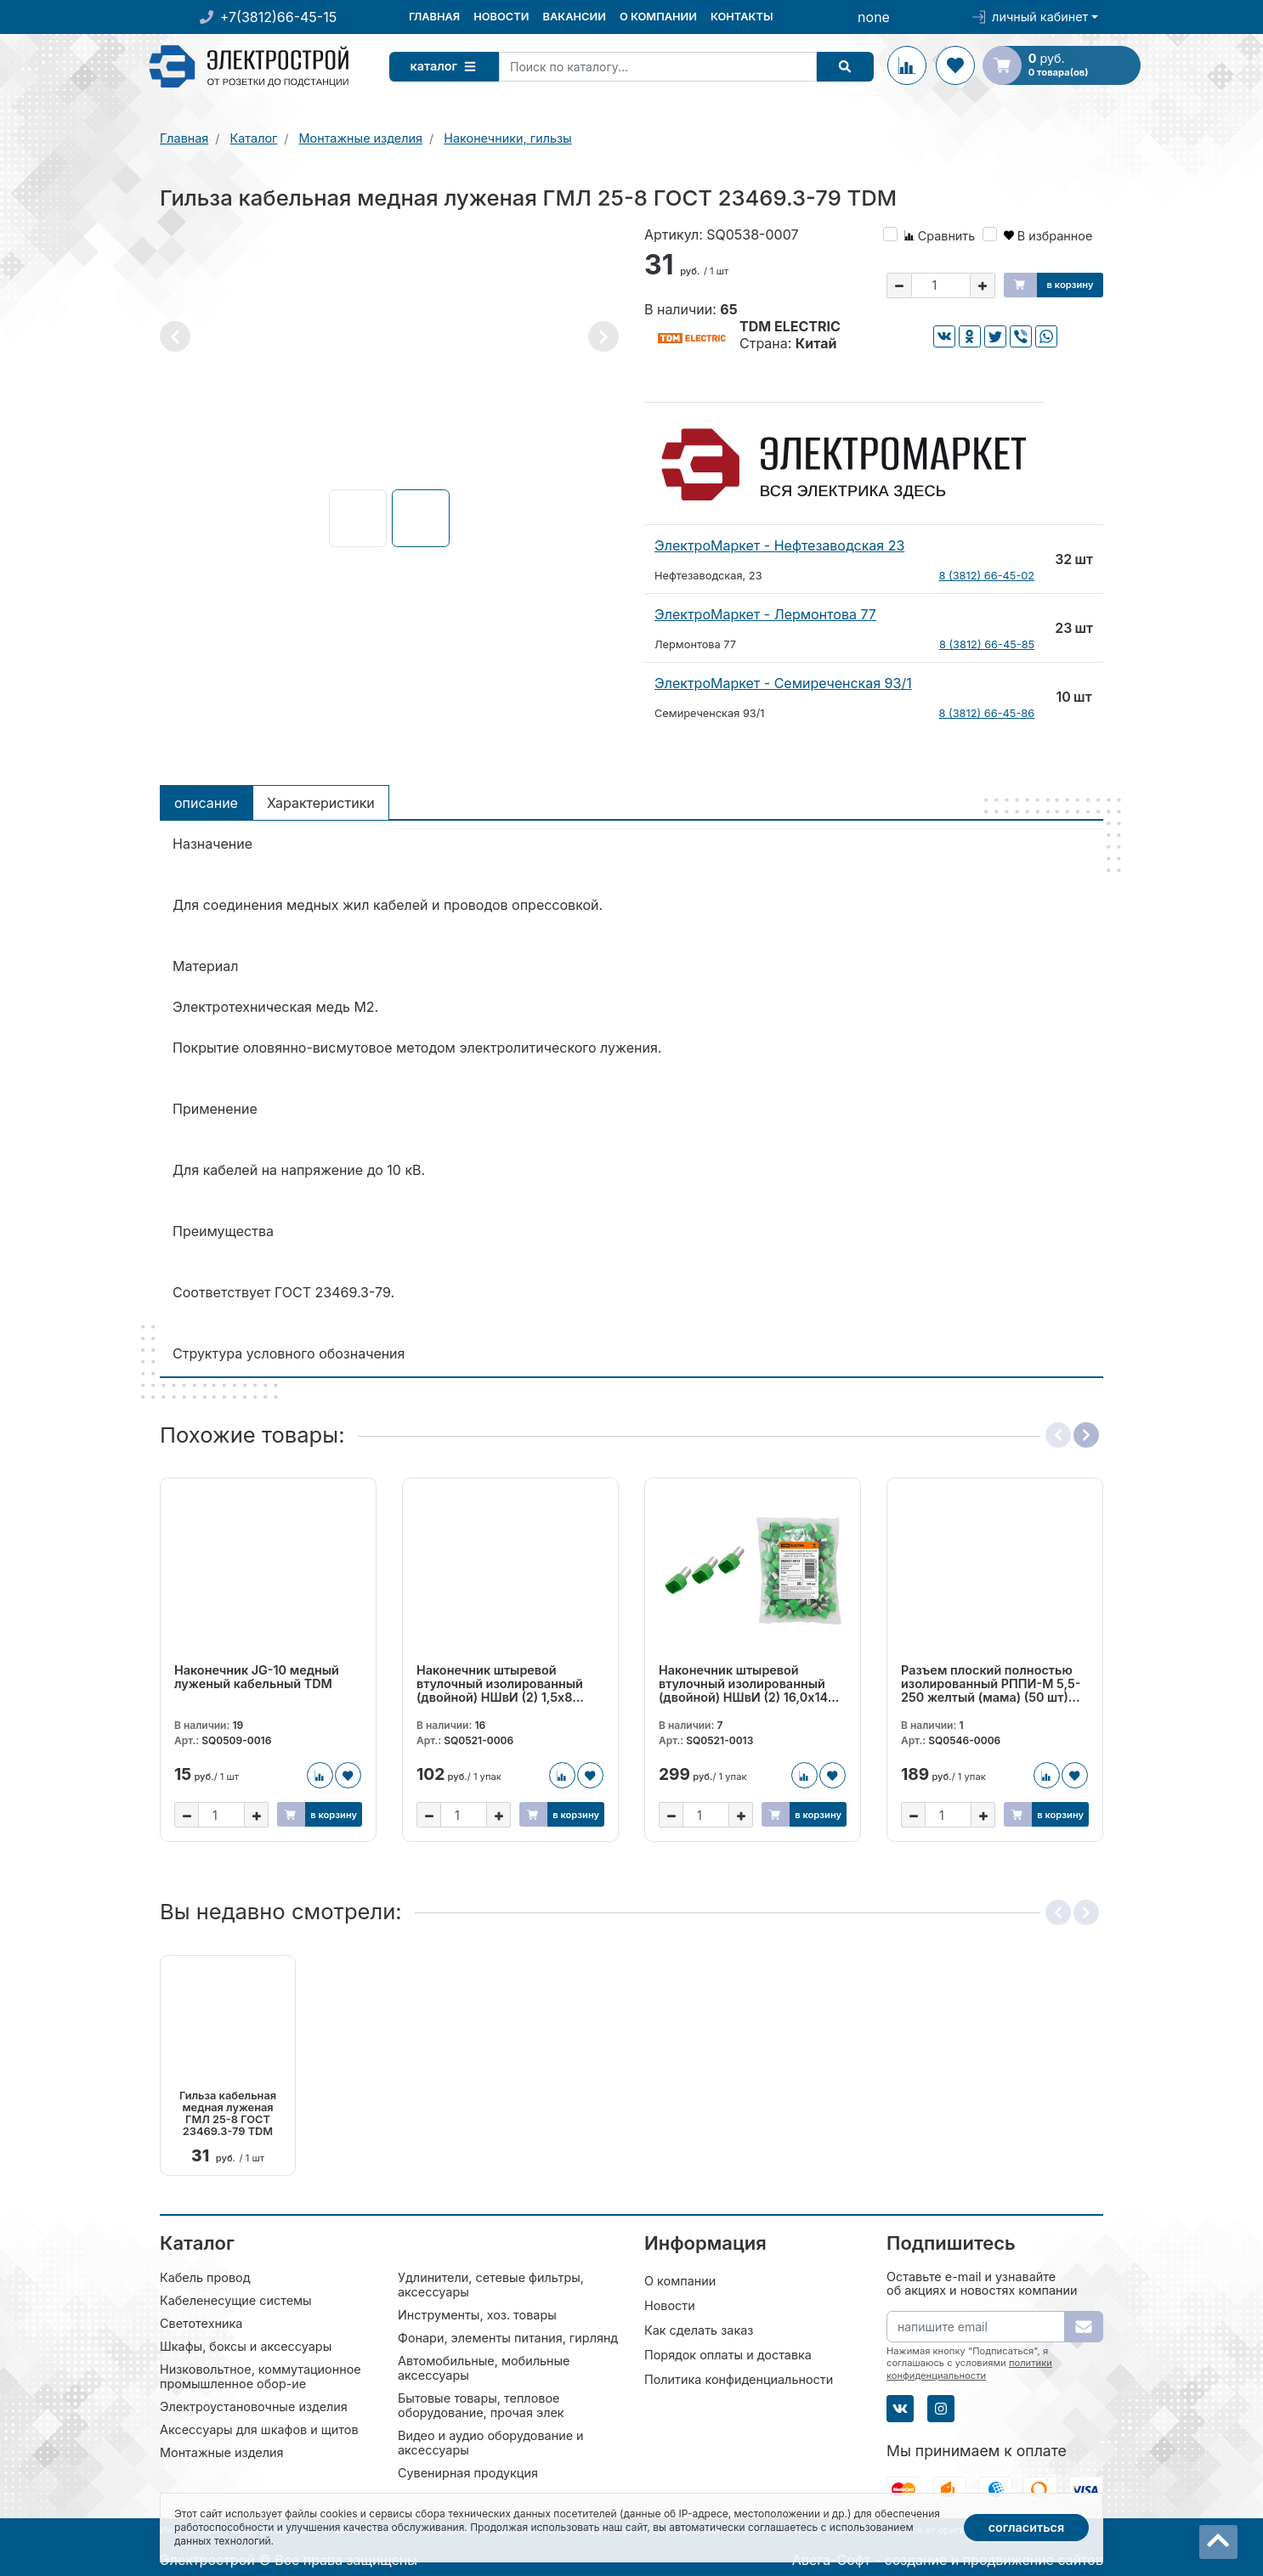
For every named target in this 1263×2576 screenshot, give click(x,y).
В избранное (1048, 236)
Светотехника (201, 2322)
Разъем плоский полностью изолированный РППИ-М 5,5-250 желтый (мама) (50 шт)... (991, 1684)
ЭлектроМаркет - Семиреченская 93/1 (783, 683)
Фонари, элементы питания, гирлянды (512, 2337)
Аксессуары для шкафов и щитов (259, 2428)
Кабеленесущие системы (236, 2299)
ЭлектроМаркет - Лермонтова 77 (765, 614)
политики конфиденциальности (969, 2368)
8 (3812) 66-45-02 (987, 575)
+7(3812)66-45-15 (278, 16)
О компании (658, 16)
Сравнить (940, 236)
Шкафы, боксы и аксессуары (245, 2345)
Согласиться (1026, 2527)
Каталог (448, 66)
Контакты (742, 16)
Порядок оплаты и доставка (728, 2354)
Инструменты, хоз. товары (477, 2314)
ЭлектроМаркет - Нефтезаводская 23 (779, 545)
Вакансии (573, 16)
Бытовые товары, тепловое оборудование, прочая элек (481, 2404)
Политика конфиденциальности (738, 2378)
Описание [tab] (206, 802)
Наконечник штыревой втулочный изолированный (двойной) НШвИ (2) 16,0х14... (749, 1684)
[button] (175, 336)
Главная (434, 16)
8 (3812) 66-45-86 (987, 713)
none (874, 16)
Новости (501, 16)
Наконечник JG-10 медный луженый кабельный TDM (256, 1677)
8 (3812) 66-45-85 (986, 644)
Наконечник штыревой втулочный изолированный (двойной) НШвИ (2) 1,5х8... (500, 1684)
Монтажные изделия (221, 2451)
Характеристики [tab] (321, 802)
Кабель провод (205, 2276)
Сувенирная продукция (468, 2472)
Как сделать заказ (698, 2329)
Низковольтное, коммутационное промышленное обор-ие (260, 2375)
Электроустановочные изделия (254, 2405)
